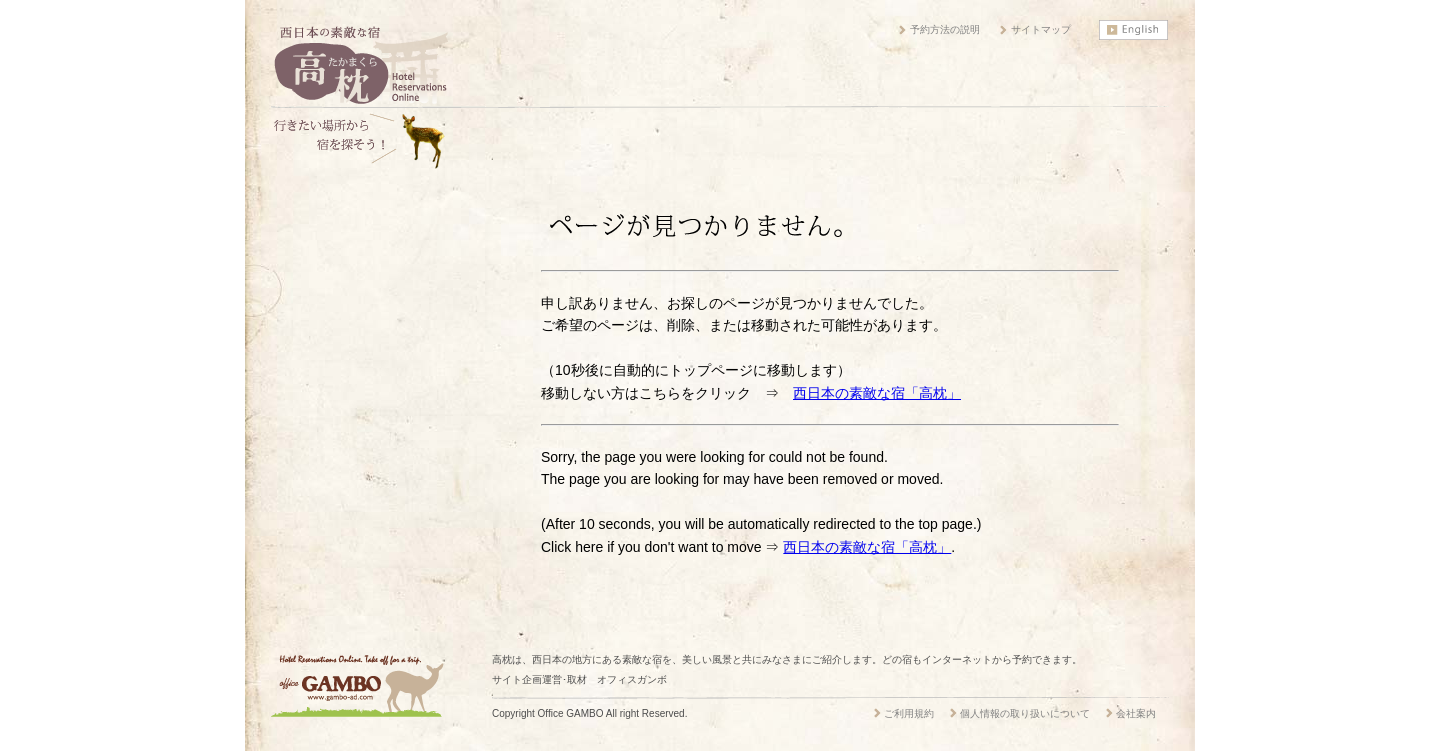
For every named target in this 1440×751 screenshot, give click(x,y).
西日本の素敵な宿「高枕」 (877, 393)
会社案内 (1136, 713)
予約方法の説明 (945, 29)
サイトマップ (1041, 29)
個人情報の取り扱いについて (1025, 713)
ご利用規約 (909, 713)
